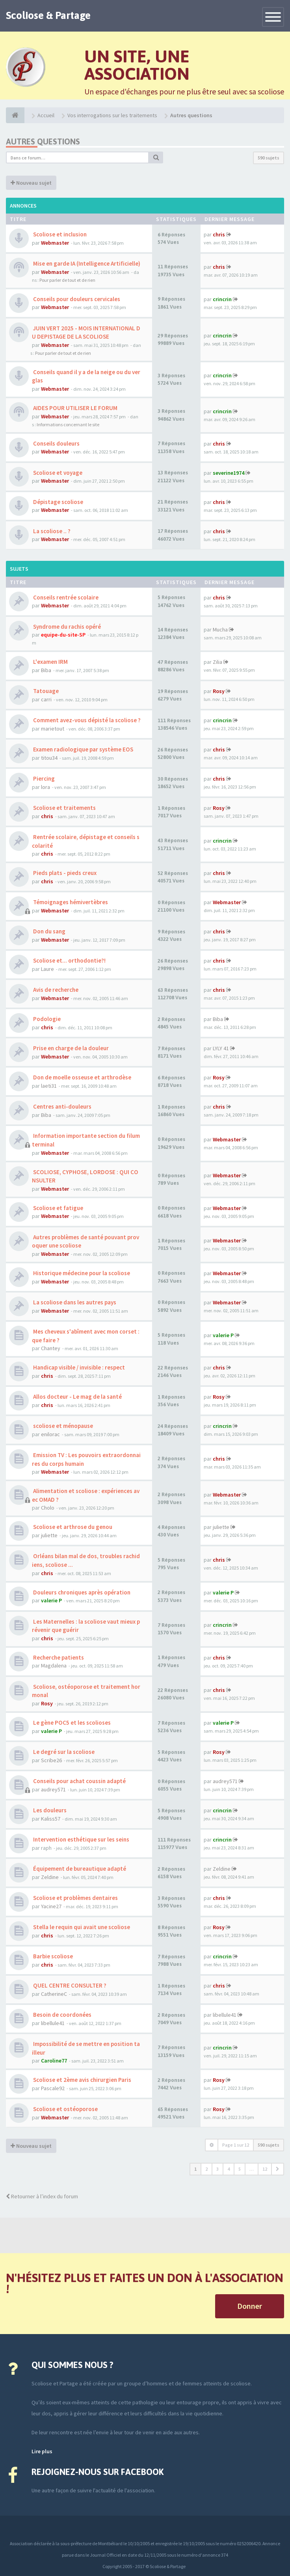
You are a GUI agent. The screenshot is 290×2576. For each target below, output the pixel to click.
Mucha (220, 629)
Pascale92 (53, 2088)
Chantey (50, 1348)
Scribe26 (51, 1760)
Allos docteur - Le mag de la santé (77, 1396)
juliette (49, 1535)
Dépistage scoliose (57, 502)
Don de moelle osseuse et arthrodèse (81, 1077)
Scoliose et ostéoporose (65, 2109)
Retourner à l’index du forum (42, 2196)
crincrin (222, 299)
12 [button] (264, 2169)
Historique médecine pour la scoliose (81, 1273)
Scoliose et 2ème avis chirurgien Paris (81, 2079)
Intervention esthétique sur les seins (80, 1839)
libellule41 (53, 2023)
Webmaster (55, 242)
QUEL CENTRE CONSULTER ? (69, 1985)
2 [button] (206, 2169)
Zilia (217, 661)
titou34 (49, 757)
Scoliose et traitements (64, 807)
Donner (249, 2306)
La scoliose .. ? (51, 531)
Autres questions (43, 141)
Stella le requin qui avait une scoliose (81, 1927)
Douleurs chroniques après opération (81, 1592)
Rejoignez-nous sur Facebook (98, 2472)
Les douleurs (49, 1810)
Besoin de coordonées (61, 2014)
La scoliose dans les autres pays (74, 1302)
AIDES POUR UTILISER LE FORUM (74, 408)
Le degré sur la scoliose (63, 1751)
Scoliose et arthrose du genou (72, 1527)
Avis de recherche (55, 989)
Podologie (46, 1019)
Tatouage (45, 691)
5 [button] (239, 2169)
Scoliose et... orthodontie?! (69, 960)
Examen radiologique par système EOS (82, 749)
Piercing (43, 778)
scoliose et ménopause (62, 1425)
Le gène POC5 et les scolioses (71, 1722)
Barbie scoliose (52, 1956)
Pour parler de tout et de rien (67, 280)
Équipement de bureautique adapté (79, 1868)
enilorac (50, 1434)
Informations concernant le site (68, 424)
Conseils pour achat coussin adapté (79, 1781)
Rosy (219, 691)
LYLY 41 (221, 1048)
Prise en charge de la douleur (70, 1048)
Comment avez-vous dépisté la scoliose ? (86, 720)
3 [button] (217, 2169)
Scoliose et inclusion (59, 234)
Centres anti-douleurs (61, 1106)
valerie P (223, 1335)
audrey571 (53, 1789)
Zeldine (50, 1877)
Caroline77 (54, 2060)
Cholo (47, 1507)
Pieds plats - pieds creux (64, 873)
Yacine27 (51, 1906)
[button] (277, 2169)
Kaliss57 (50, 1818)
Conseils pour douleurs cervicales (76, 299)
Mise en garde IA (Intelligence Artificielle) (86, 263)
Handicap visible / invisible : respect (78, 1367)
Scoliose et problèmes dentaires (75, 1898)
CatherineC (54, 1993)
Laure (47, 968)
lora (45, 787)
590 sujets (268, 158)
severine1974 (228, 472)
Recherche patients (58, 1657)
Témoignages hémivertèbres (70, 902)
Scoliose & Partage (48, 15)
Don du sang (48, 931)
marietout (52, 728)
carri (46, 699)
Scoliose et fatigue (57, 1208)
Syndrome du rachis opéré (66, 626)
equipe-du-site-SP (63, 634)
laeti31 (49, 1085)
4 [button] (228, 2169)
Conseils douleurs (56, 443)
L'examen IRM (50, 661)
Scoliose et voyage (57, 472)
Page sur (235, 2145)
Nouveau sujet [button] (31, 182)
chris (219, 234)
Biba (46, 670)
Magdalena (54, 1665)
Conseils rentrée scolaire (65, 597)
